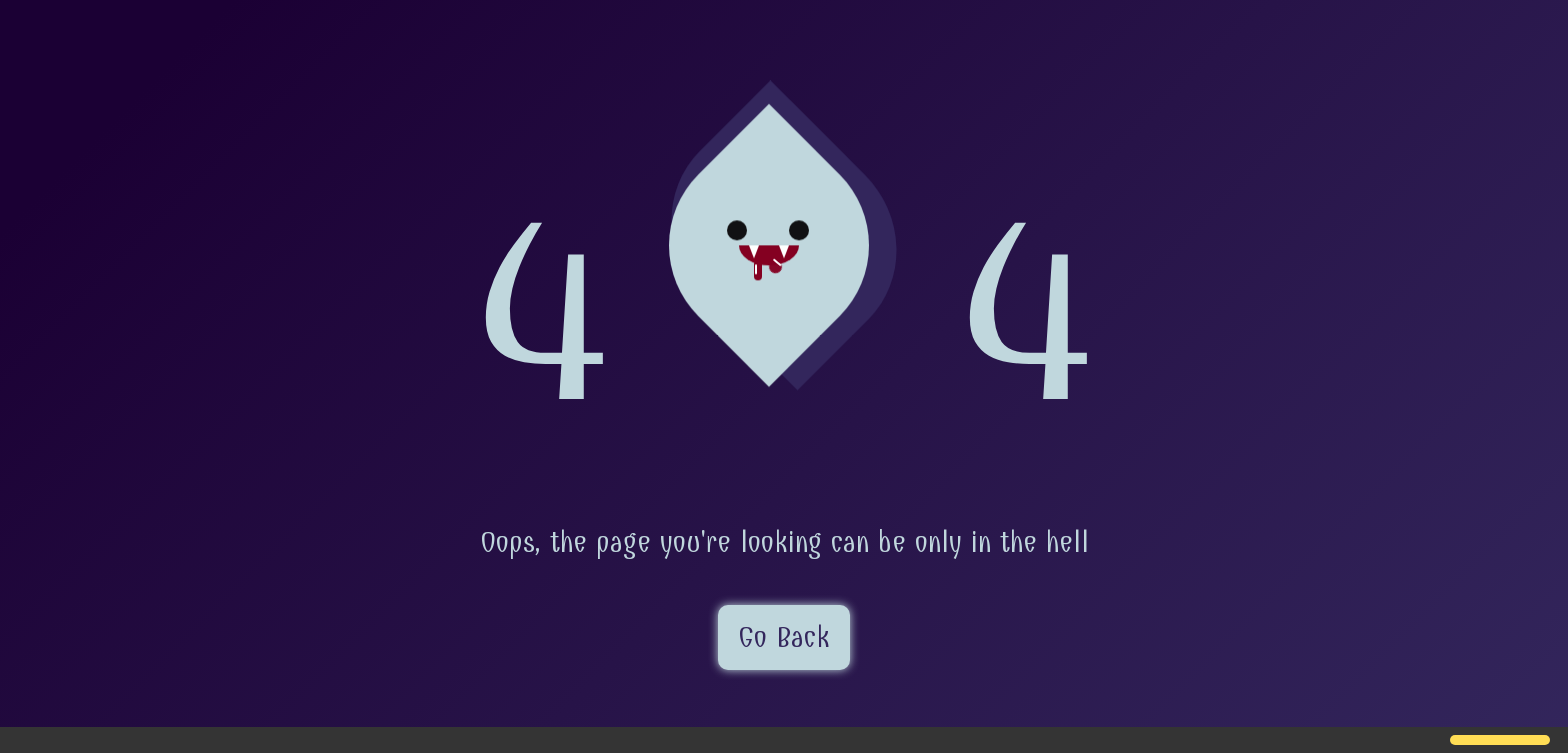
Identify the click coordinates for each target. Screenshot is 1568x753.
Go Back (784, 637)
